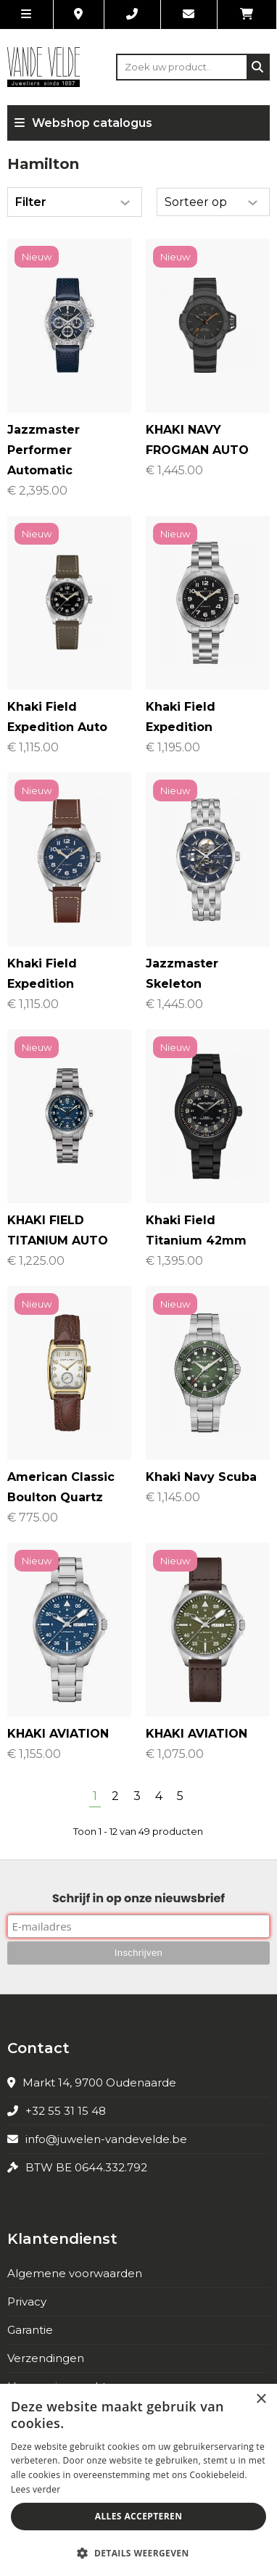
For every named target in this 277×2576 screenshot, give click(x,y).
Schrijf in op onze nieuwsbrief (138, 1898)
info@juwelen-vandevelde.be (106, 2139)
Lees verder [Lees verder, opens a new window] (36, 2489)
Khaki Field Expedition (180, 717)
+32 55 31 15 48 (65, 2111)
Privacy (26, 2301)
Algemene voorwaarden (74, 2273)
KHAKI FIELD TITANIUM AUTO (57, 1230)
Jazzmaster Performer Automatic (43, 450)
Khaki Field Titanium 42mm (196, 1230)
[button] (138, 2552)
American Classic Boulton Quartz (61, 1487)
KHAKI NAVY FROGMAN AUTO (197, 440)
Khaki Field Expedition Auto (57, 717)
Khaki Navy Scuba (201, 1477)
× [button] (260, 2399)
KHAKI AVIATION (58, 1734)
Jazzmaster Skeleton (182, 974)
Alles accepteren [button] (139, 2516)
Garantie (30, 2330)
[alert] (138, 2480)
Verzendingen (45, 2358)
